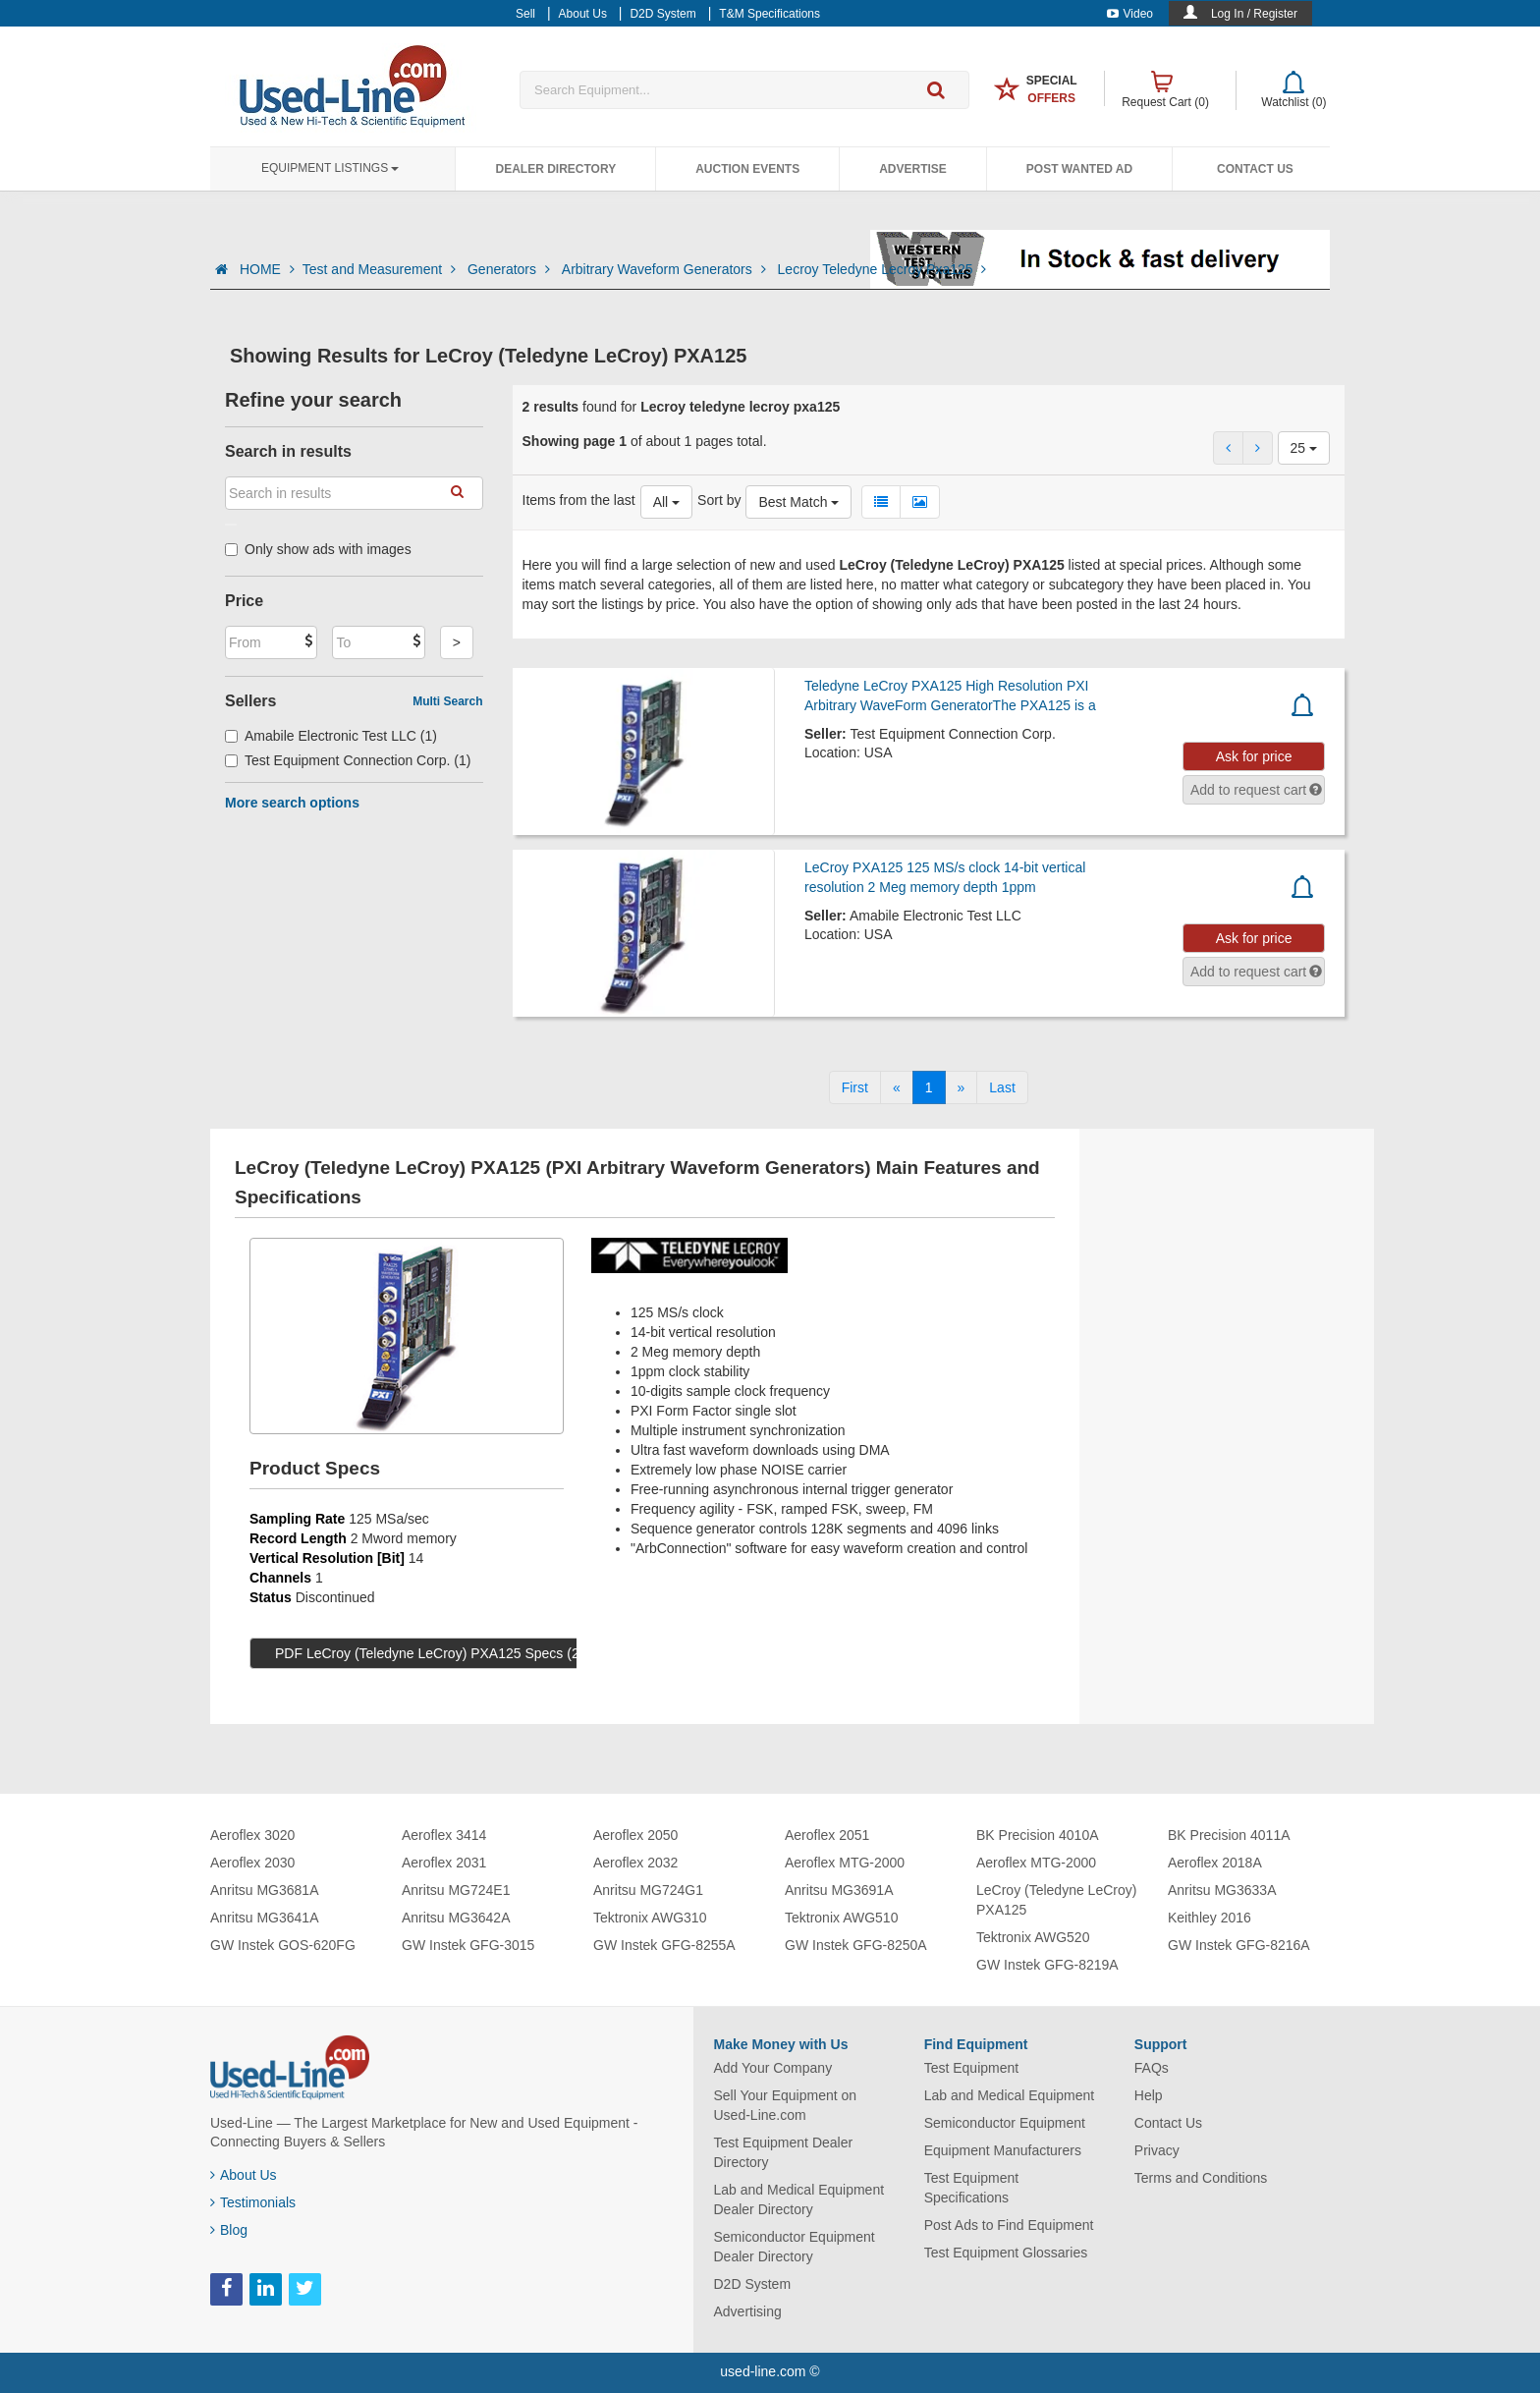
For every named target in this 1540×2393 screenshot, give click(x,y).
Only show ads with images (318, 549)
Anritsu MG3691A (839, 1890)
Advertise (913, 169)
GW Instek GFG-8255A (664, 1945)
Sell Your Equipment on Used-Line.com (785, 2105)
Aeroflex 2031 (444, 1862)
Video (1130, 14)
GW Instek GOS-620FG (283, 1945)
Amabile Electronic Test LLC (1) (331, 736)
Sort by (719, 500)
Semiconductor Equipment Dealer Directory (794, 2246)
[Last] (1001, 1087)
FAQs (1151, 2068)
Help (1148, 2095)
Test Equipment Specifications (971, 2187)
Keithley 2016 (1209, 1917)
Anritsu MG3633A (1222, 1890)
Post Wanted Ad (1079, 169)
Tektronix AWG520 (1032, 1937)
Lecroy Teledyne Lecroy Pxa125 (882, 269)
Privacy (1157, 2150)
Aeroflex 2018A (1215, 1862)
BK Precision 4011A (1229, 1835)
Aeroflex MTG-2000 (845, 1862)
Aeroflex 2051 (827, 1835)
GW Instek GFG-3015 (468, 1945)
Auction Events (747, 169)
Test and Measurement (381, 269)
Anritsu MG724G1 (648, 1890)
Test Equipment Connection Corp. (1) (347, 760)
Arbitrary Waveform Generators (666, 269)
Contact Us (1255, 169)
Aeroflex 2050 (635, 1835)
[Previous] (896, 1087)
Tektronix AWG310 (649, 1917)
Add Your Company (773, 2068)
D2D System (753, 2284)
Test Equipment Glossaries (1006, 2252)
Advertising (748, 2311)
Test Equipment (971, 2068)
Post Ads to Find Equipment (1009, 2225)
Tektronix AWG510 (841, 1917)
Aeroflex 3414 (444, 1835)
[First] (855, 1087)
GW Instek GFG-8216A (1239, 1945)
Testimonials (253, 2202)
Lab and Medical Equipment (1009, 2095)
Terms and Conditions (1200, 2178)
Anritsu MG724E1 (456, 1890)
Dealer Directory (555, 169)
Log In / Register (1254, 14)
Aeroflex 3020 (252, 1835)
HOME (267, 269)
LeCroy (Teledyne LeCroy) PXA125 (1056, 1900)
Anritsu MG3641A (264, 1917)
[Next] (961, 1087)
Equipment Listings (330, 168)
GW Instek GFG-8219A (1047, 1965)
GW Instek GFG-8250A (856, 1945)
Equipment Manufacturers (1002, 2150)
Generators (511, 269)
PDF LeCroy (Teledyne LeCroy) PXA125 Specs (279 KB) (448, 1653)
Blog (229, 2230)
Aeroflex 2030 (252, 1862)
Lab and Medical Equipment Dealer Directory (799, 2199)
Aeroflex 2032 (635, 1862)
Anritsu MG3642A (456, 1917)
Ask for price (1254, 756)
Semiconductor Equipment (1004, 2123)
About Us (243, 2175)
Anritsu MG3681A (264, 1890)
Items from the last (578, 500)
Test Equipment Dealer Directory (783, 2152)
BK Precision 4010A (1037, 1835)
